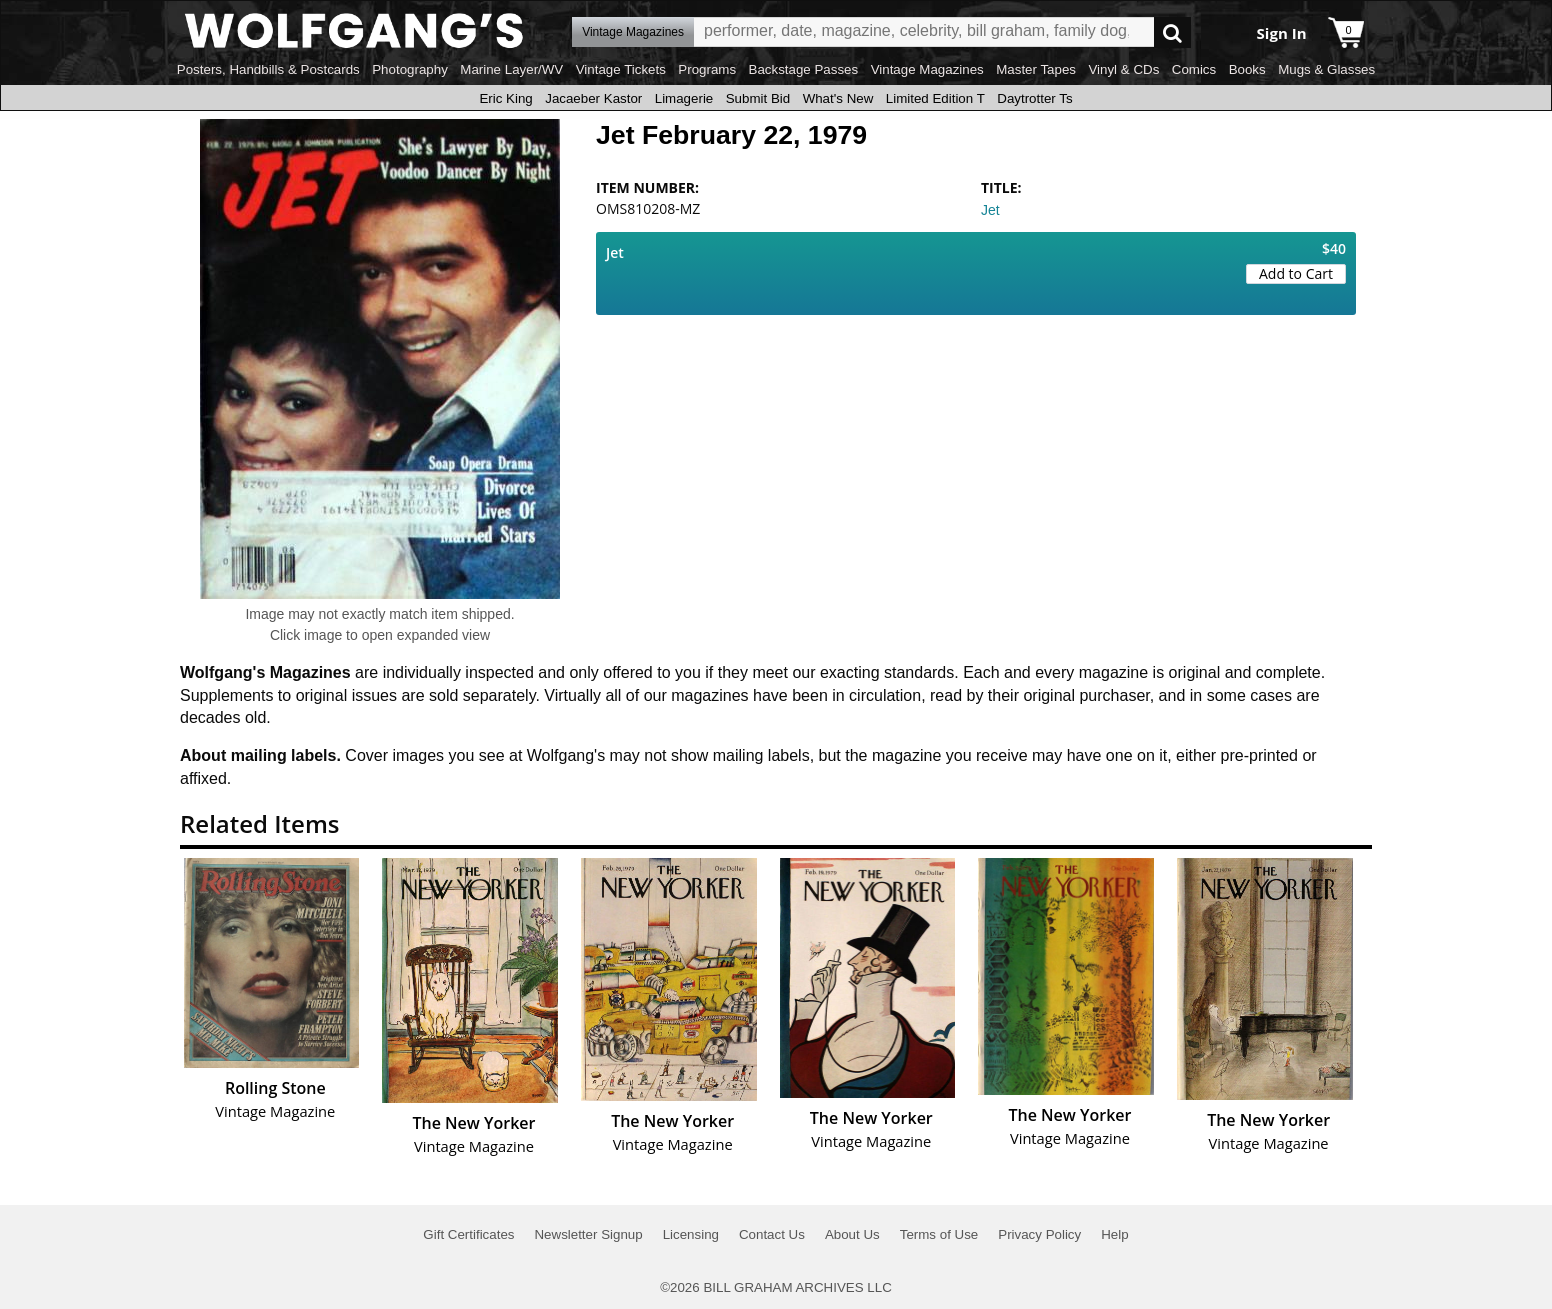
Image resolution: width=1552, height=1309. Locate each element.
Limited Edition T (935, 98)
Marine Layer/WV (511, 69)
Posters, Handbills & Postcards (268, 69)
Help (1114, 1234)
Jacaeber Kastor (593, 98)
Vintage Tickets (621, 69)
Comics (1194, 69)
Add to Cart (1296, 273)
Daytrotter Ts (1034, 98)
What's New (838, 98)
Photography (410, 69)
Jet (990, 210)
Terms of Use (939, 1234)
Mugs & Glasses (1326, 69)
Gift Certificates (468, 1234)
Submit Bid (758, 98)
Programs (707, 69)
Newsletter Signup (588, 1234)
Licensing (691, 1234)
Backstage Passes (804, 69)
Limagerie (684, 98)
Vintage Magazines (927, 69)
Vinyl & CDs (1123, 69)
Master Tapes (1036, 69)
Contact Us (772, 1234)
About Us (852, 1234)
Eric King (505, 98)
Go (1172, 32)
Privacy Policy (1039, 1234)
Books (1247, 69)
